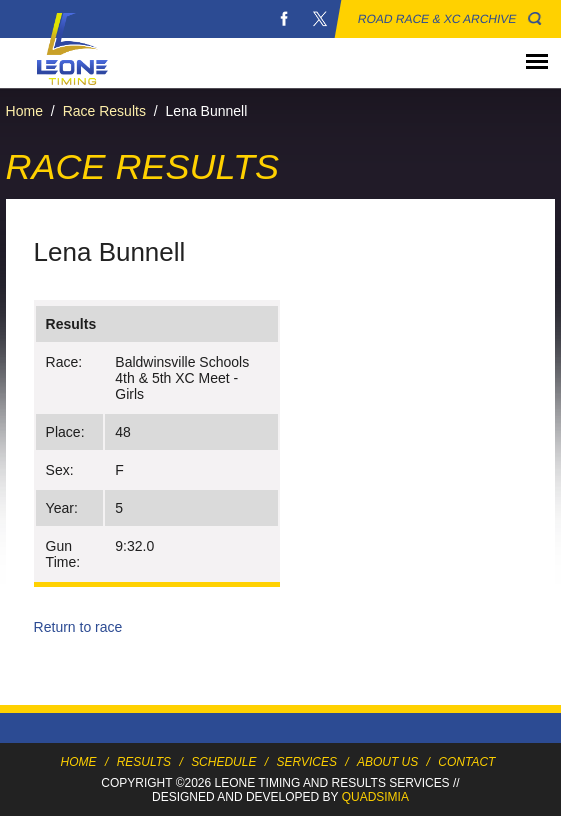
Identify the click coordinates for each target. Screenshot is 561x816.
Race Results (104, 111)
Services (306, 762)
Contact (466, 762)
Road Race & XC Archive (437, 19)
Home (24, 111)
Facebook (284, 19)
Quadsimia (375, 797)
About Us (387, 762)
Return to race (78, 627)
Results (144, 762)
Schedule (223, 762)
